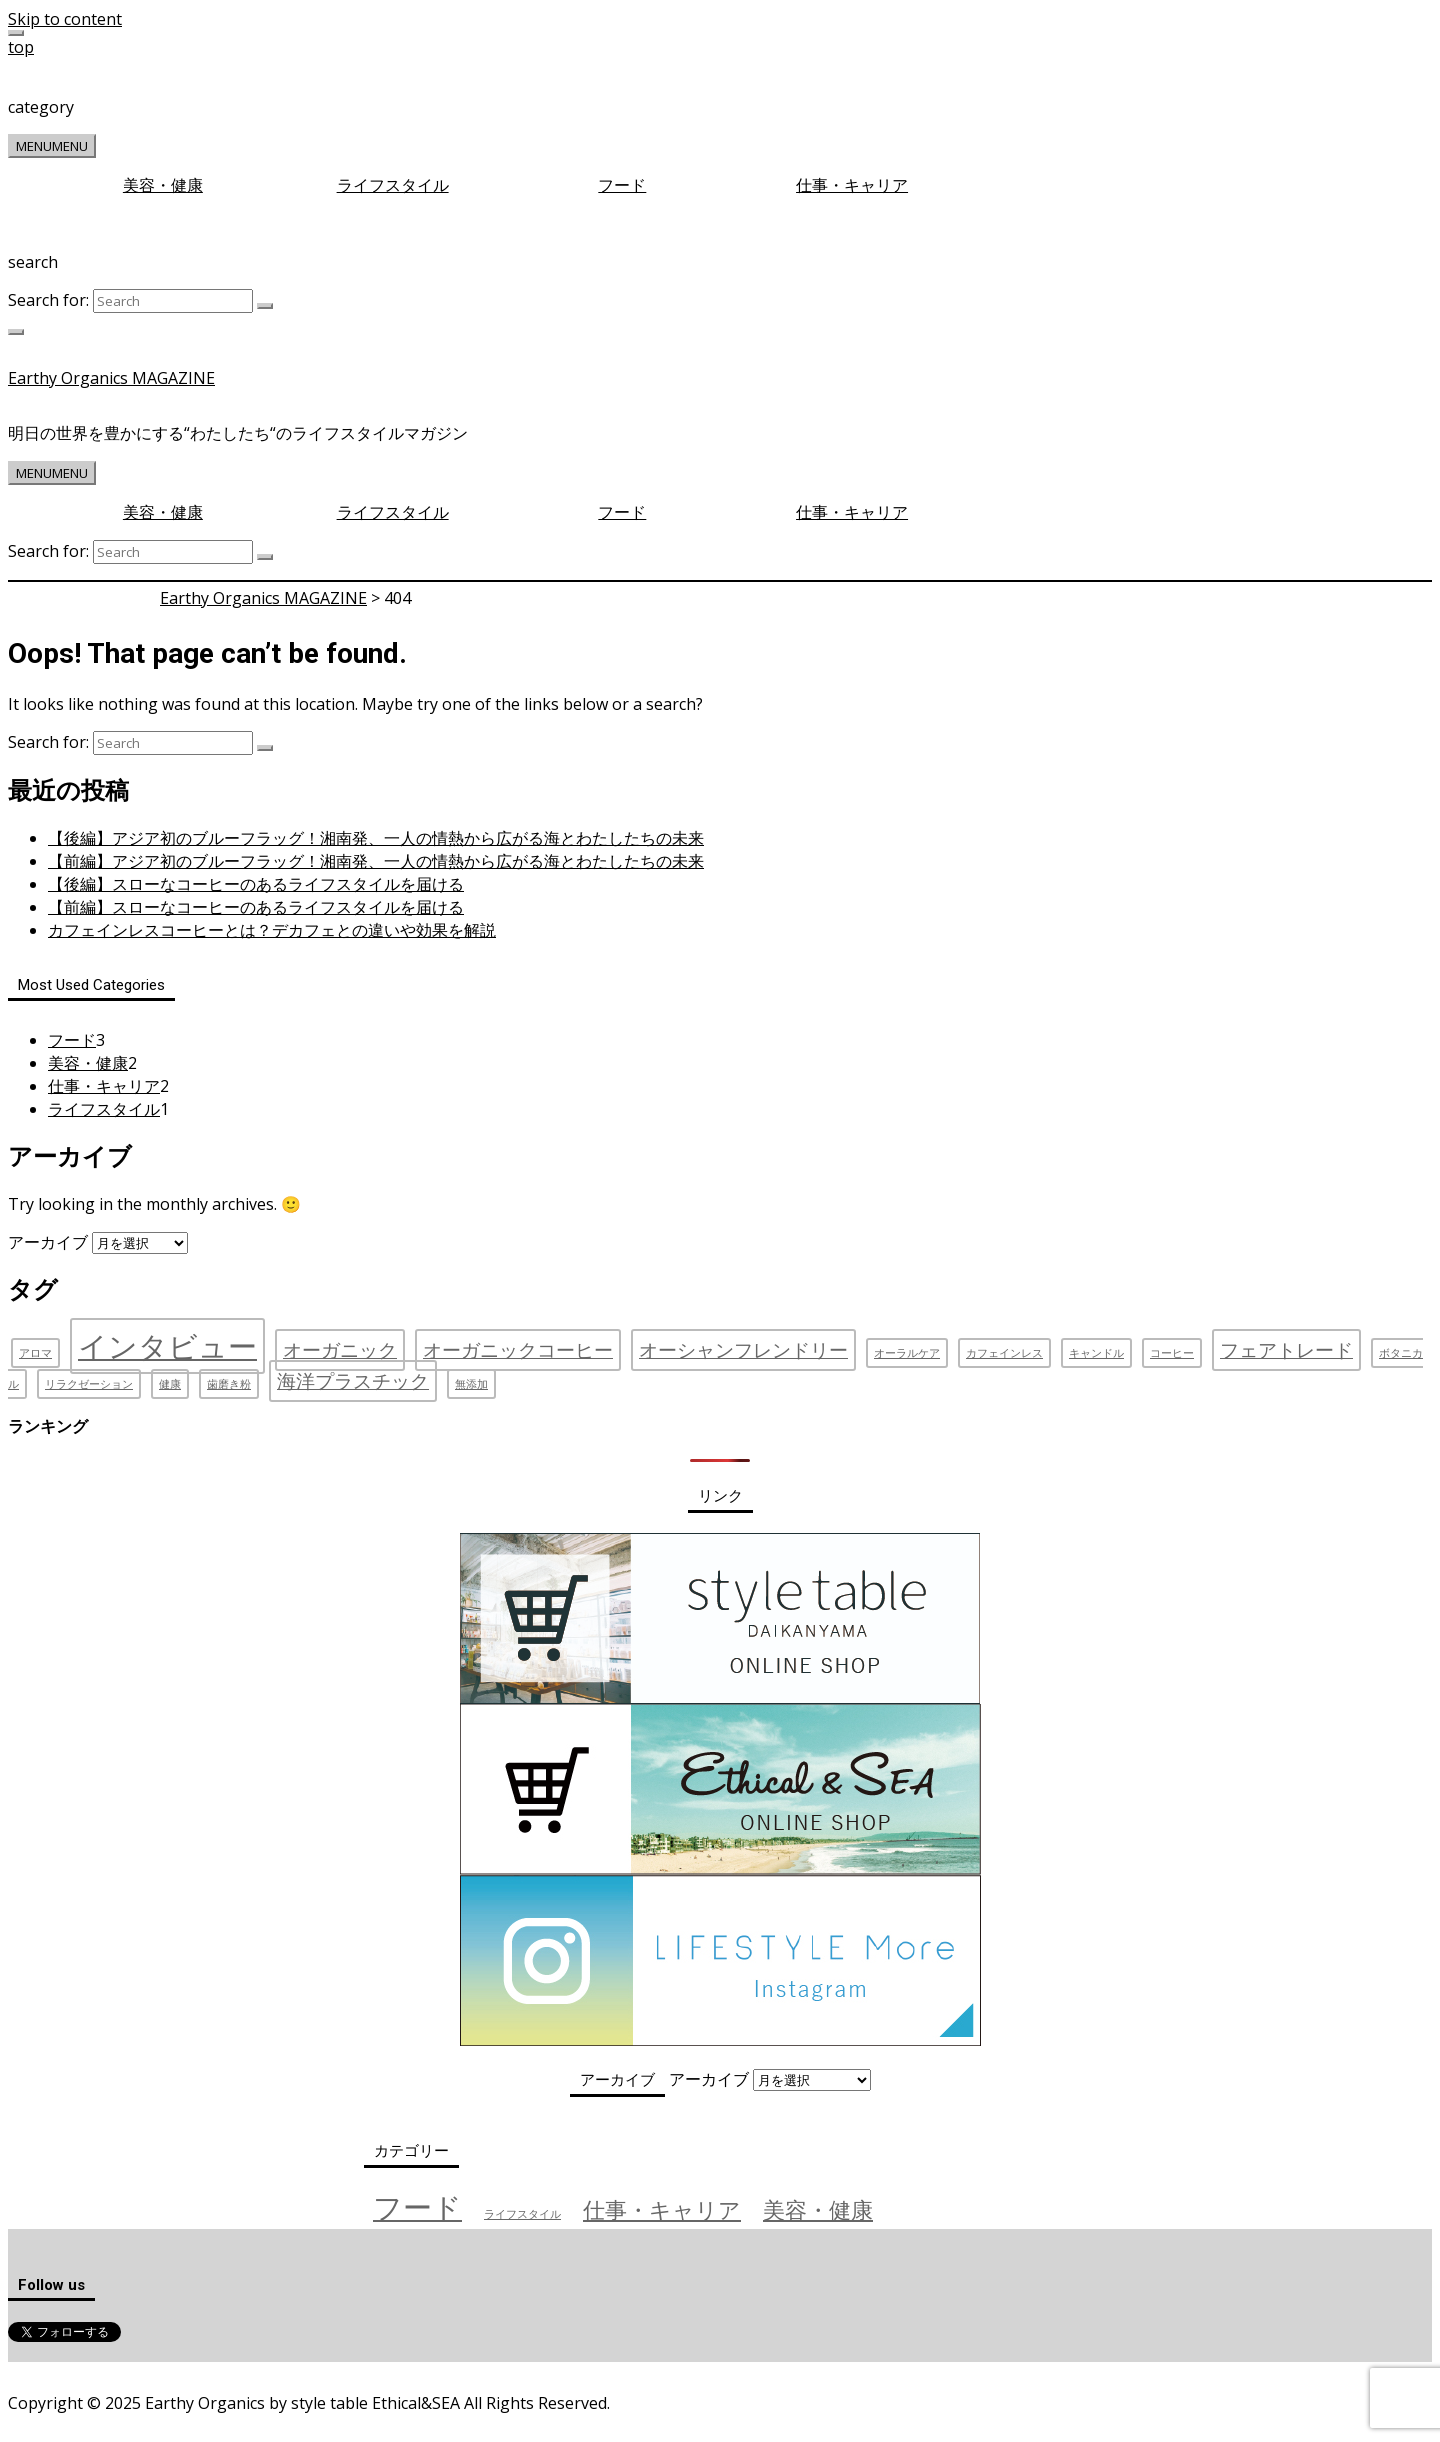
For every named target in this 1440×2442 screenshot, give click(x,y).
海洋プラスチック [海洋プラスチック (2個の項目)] (353, 1381)
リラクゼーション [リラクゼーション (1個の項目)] (89, 1384)
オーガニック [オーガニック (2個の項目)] (340, 1350)
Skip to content (65, 19)
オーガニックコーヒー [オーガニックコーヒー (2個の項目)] (518, 1350)
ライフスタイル (393, 185)
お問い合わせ (281, 2371)
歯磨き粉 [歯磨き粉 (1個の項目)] (229, 1384)
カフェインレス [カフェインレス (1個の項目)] (1004, 1353)
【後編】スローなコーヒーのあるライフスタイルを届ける (256, 884)
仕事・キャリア (852, 185)
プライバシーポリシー (154, 2371)
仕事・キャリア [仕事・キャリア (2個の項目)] (662, 2209)
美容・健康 (163, 185)
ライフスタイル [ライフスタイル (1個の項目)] (522, 2214)
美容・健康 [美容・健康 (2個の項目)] (818, 2209)
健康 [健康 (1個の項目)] (170, 1384)
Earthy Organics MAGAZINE (111, 378)
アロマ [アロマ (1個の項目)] (35, 1353)
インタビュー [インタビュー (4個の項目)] (167, 1346)
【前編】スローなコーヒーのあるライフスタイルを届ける (256, 907)
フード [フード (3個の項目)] (417, 2207)
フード (622, 185)
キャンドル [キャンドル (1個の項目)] (1096, 1353)
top (21, 47)
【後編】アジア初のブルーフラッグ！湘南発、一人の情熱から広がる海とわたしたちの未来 (376, 838)
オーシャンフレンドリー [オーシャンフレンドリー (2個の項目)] (743, 1350)
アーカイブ (48, 1242)
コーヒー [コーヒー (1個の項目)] (1172, 1353)
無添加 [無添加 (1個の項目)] (471, 1384)
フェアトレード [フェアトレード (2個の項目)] (1286, 1350)
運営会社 (41, 2371)
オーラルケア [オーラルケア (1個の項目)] (907, 1353)
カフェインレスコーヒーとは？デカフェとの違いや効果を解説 (272, 930)
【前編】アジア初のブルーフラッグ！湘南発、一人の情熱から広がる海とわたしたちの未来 (376, 861)
